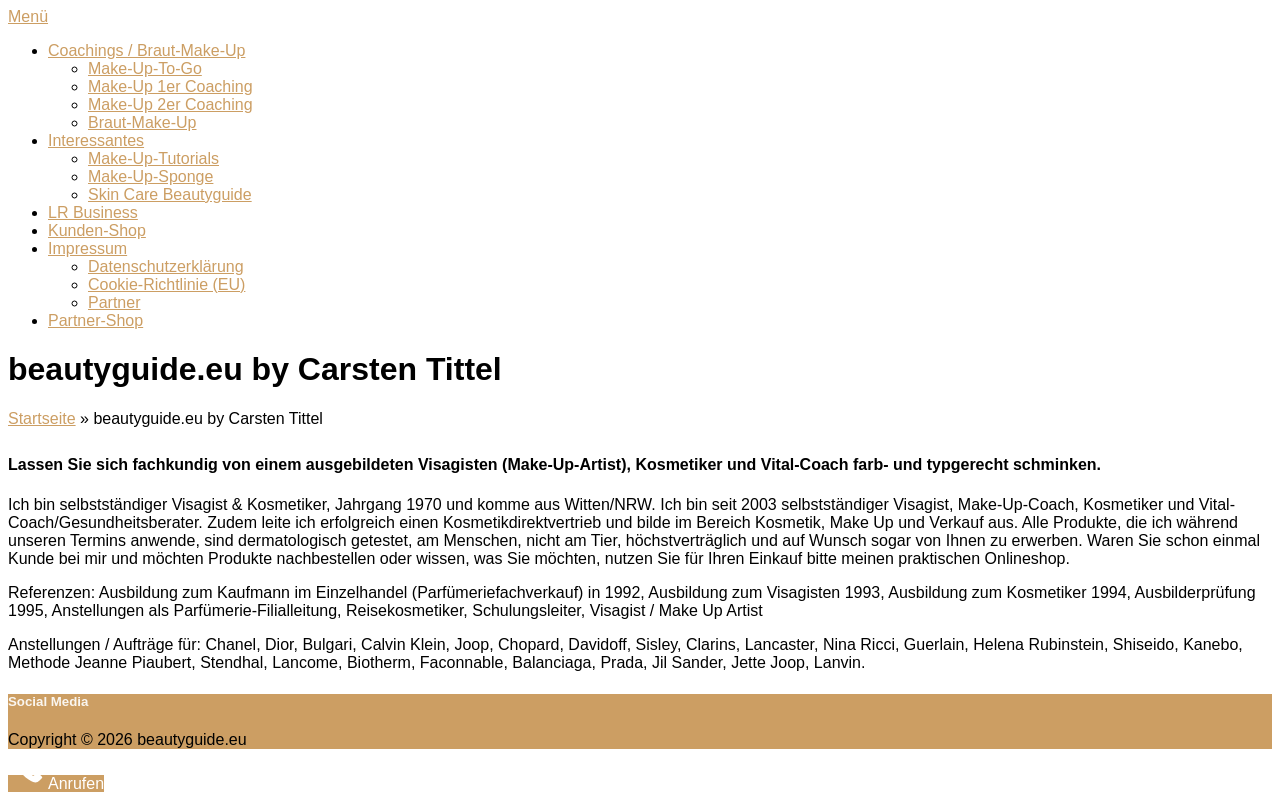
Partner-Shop (95, 320)
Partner (114, 302)
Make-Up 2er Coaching (170, 104)
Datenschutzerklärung (166, 266)
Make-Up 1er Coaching (170, 86)
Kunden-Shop (97, 230)
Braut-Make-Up (142, 122)
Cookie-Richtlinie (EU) (166, 284)
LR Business (93, 212)
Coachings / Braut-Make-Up (146, 50)
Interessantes (96, 140)
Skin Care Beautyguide (170, 194)
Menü (28, 16)
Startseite (42, 418)
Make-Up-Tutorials (153, 158)
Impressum (87, 248)
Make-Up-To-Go (145, 68)
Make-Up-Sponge (150, 176)
